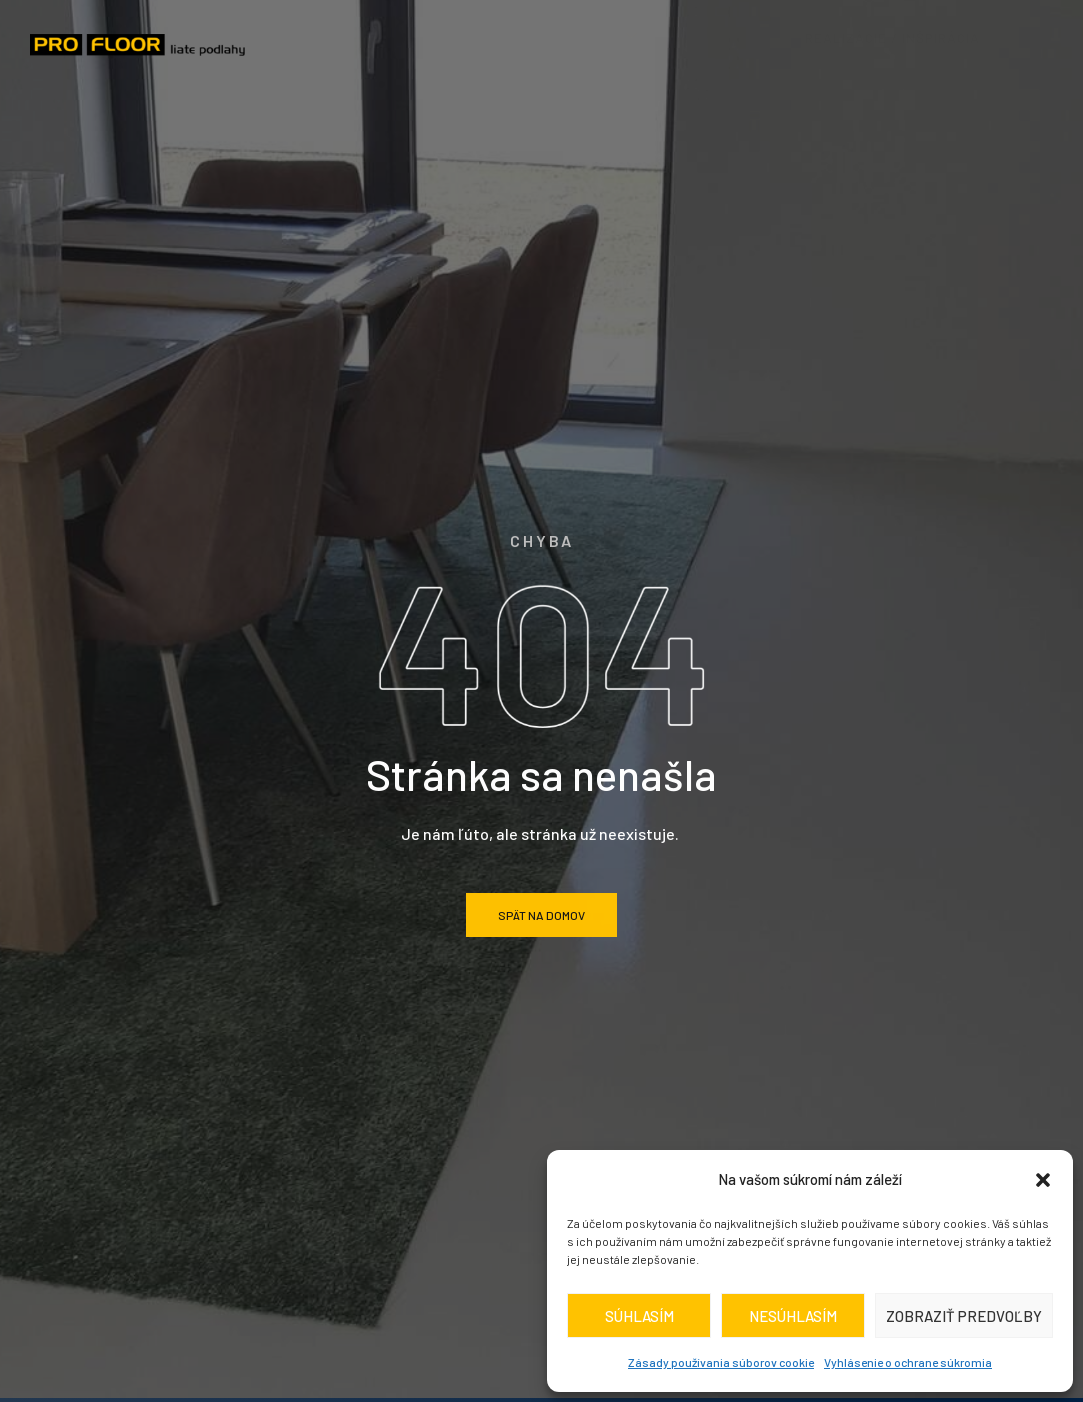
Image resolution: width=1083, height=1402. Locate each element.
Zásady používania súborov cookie (721, 1362)
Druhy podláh (574, 34)
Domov (320, 34)
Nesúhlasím (793, 1316)
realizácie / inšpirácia (899, 34)
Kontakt (641, 63)
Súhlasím (639, 1316)
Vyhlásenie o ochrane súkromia (908, 1362)
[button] (1043, 1180)
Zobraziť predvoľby (964, 1316)
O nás (425, 34)
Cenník (726, 34)
